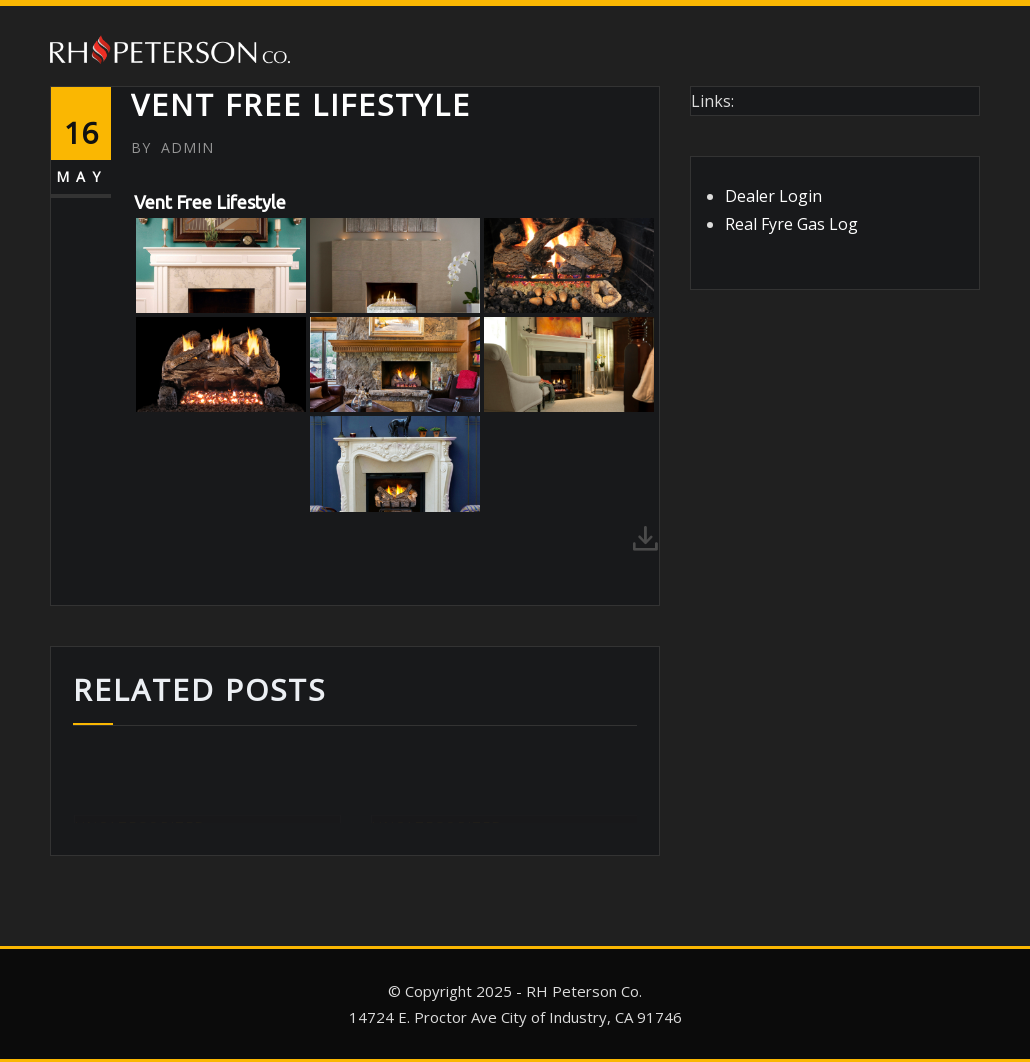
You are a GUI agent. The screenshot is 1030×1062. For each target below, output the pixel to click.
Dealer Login (773, 196)
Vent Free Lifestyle (301, 104)
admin (172, 147)
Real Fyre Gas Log (791, 224)
